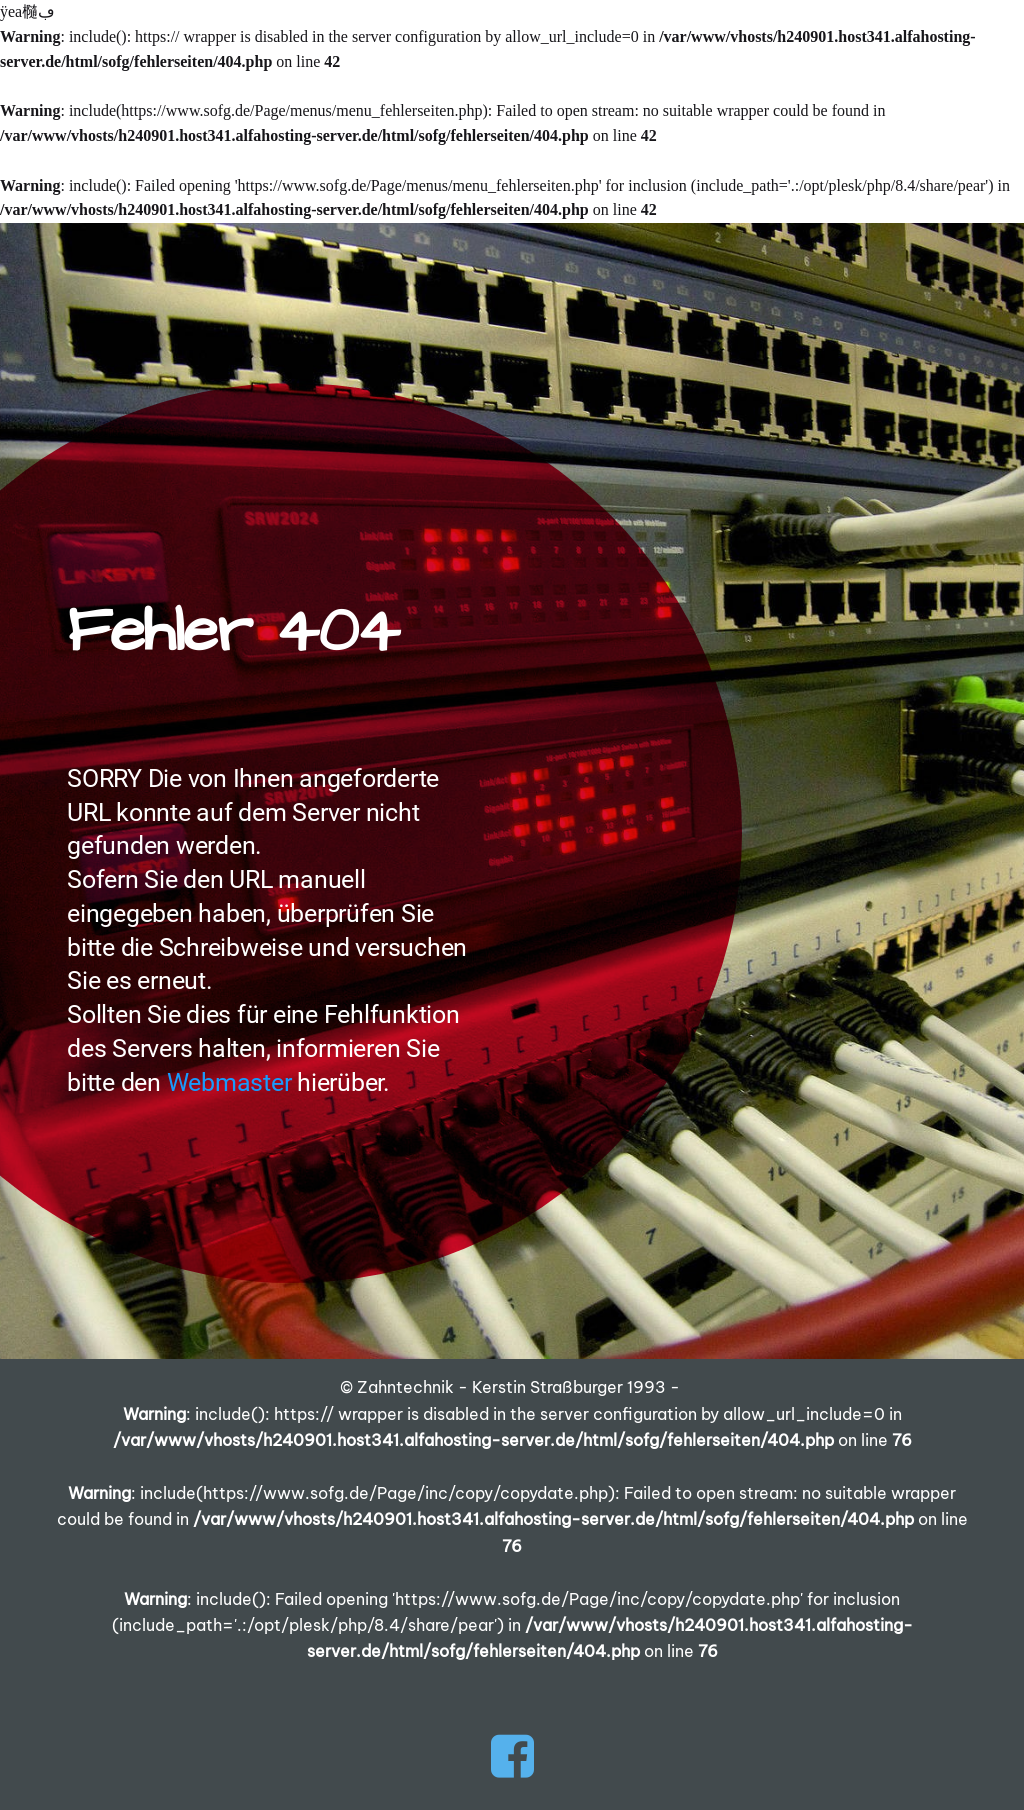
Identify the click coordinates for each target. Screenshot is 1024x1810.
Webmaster (229, 1082)
